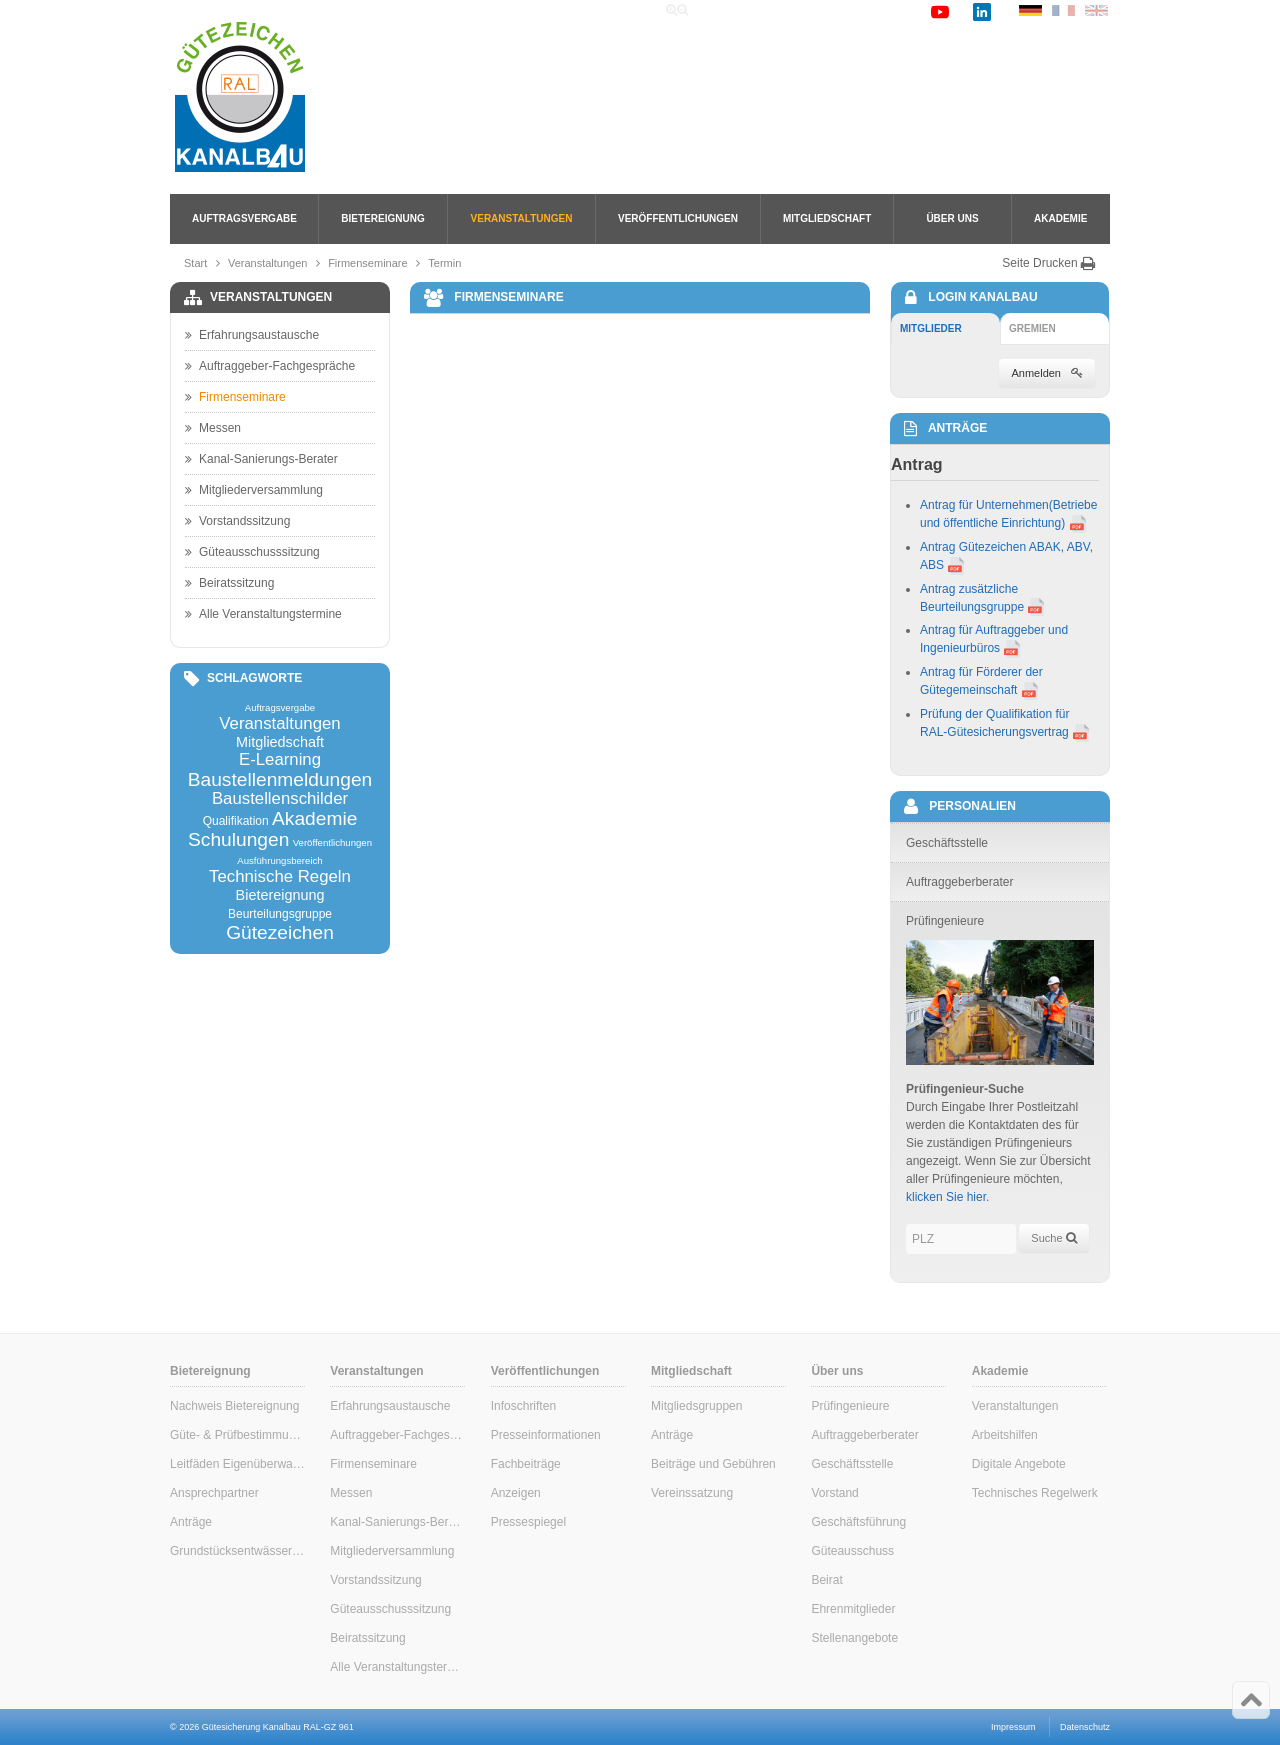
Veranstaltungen (522, 218)
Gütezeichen (280, 932)
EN (1096, 10)
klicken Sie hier (946, 1197)
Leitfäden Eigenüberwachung (237, 1464)
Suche (780, 11)
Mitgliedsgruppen (696, 1406)
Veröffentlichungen (678, 218)
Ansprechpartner (214, 1493)
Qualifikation (236, 821)
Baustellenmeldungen (280, 779)
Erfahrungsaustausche (252, 335)
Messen (213, 428)
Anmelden (1047, 373)
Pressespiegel (528, 1522)
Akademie (1060, 218)
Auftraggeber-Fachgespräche (270, 366)
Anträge (191, 1522)
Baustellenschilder (280, 799)
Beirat (826, 1580)
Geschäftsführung (858, 1522)
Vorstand (834, 1493)
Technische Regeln (280, 877)
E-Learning (280, 760)
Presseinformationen (546, 1435)
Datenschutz (1085, 1727)
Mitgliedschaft (827, 218)
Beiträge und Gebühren (713, 1464)
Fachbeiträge (526, 1464)
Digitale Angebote (1019, 1464)
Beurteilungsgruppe (280, 914)
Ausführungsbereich (279, 861)
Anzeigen (516, 1493)
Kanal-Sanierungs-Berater (261, 459)
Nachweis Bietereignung (234, 1406)
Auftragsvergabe (244, 218)
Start (195, 263)
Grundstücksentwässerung (237, 1551)
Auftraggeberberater (864, 1435)
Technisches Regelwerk (1035, 1493)
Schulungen (238, 839)
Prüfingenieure (850, 1406)
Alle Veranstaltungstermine (263, 614)
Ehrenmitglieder (853, 1609)
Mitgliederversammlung (254, 490)
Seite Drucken (1049, 263)
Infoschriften (523, 1406)
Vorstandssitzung (237, 521)
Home (725, 11)
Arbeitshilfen (1005, 1435)
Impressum (1013, 1727)
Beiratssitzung (229, 583)
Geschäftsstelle (852, 1464)
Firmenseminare (367, 263)
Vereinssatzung (692, 1493)
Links (832, 11)
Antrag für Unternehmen (984, 505)
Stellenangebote (854, 1638)
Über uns (952, 218)
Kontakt (891, 11)
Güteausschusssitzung (252, 552)
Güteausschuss (852, 1551)
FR (1063, 10)
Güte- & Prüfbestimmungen (237, 1435)
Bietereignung (382, 218)
